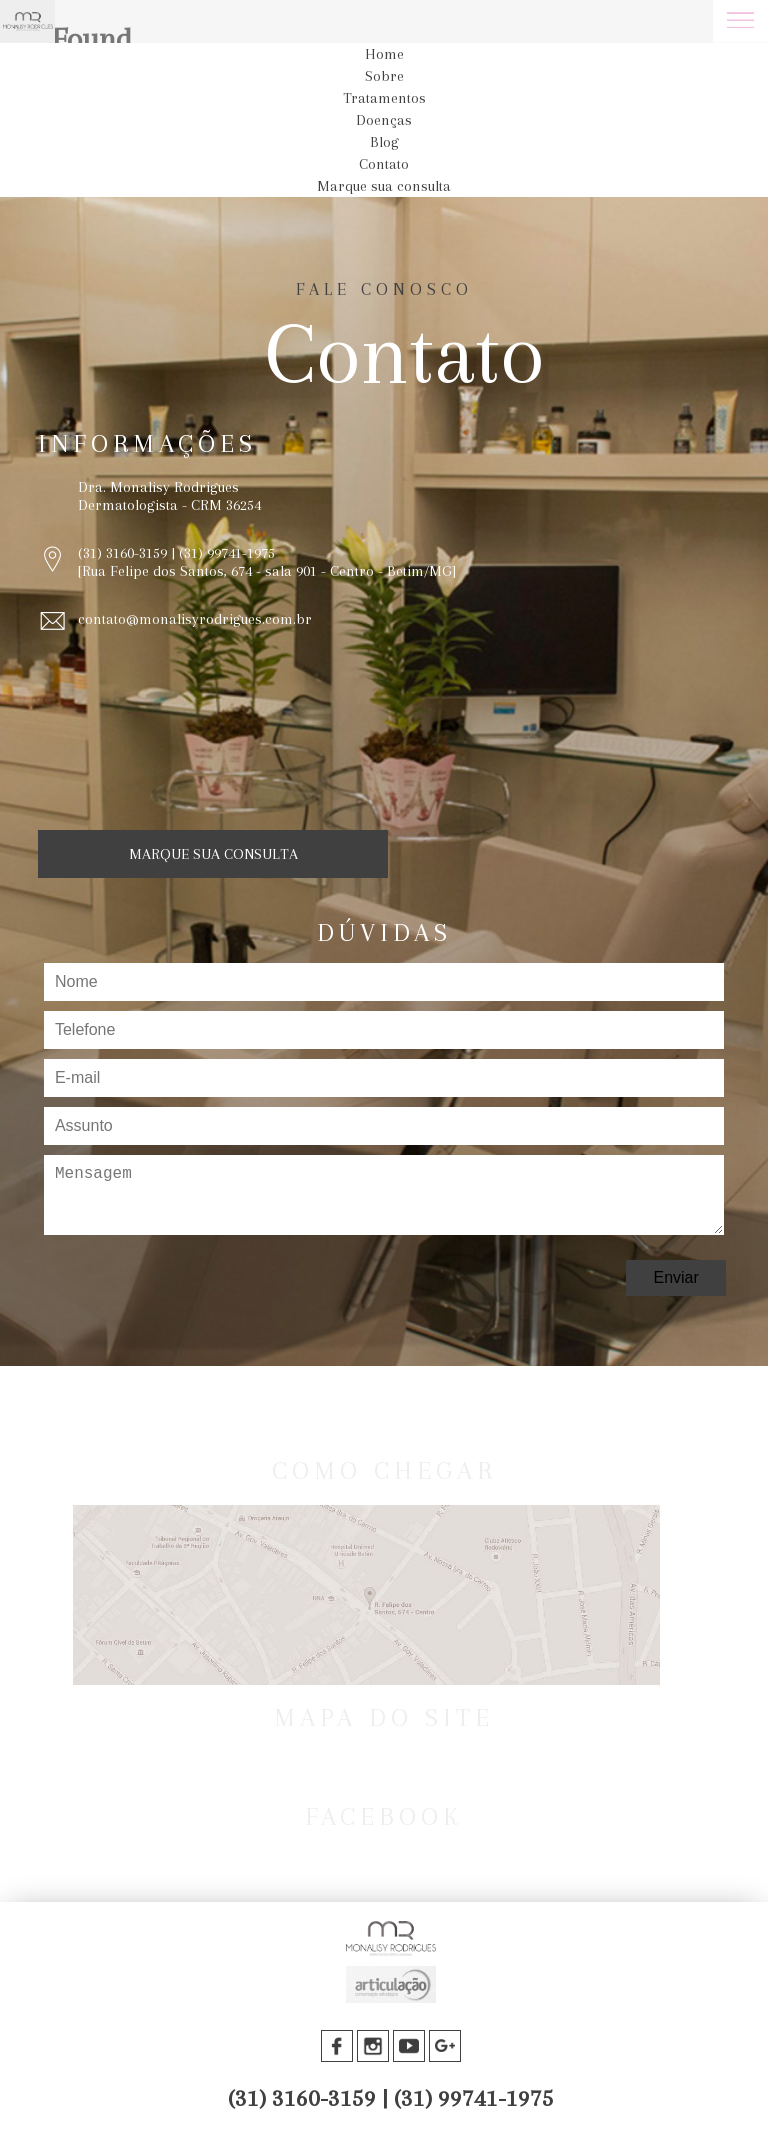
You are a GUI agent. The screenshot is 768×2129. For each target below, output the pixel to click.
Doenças (384, 120)
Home (384, 54)
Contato (384, 164)
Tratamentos (384, 98)
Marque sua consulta (384, 186)
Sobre (384, 76)
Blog (384, 142)
